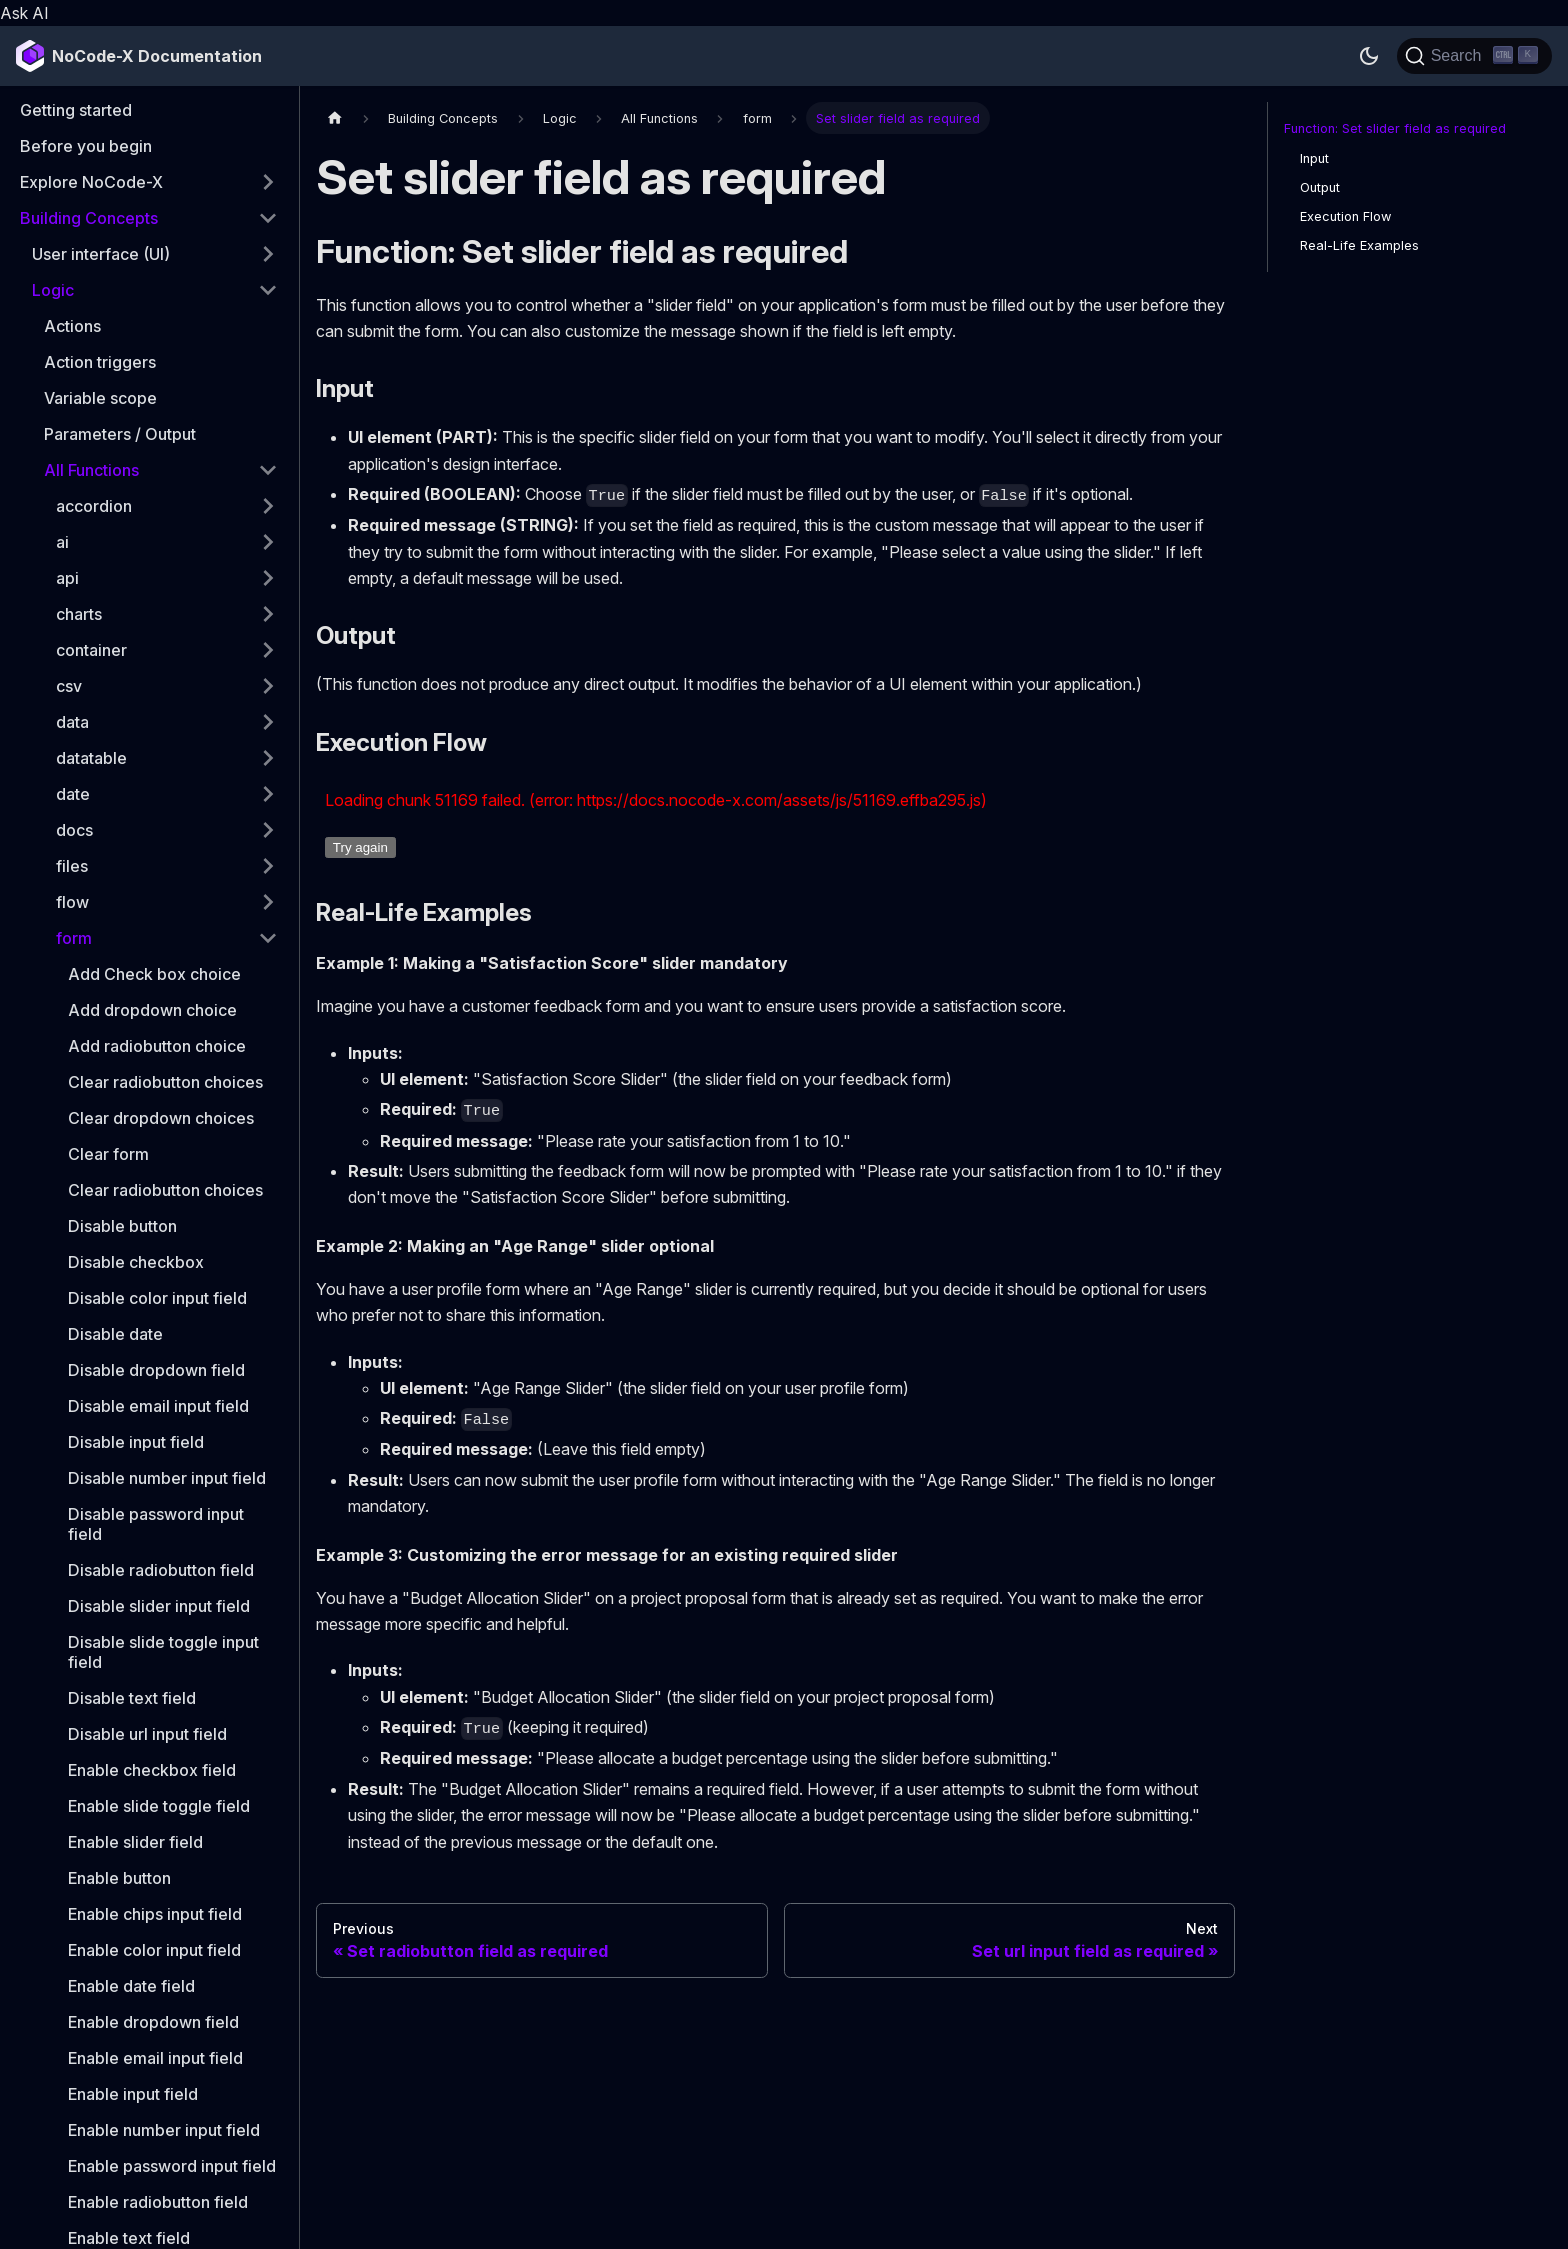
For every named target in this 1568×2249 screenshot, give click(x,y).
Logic (53, 290)
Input (1314, 158)
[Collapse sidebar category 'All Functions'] (268, 470)
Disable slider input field (159, 1606)
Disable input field (136, 1442)
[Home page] (335, 117)
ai (62, 542)
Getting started (76, 110)
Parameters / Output (120, 434)
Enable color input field (154, 1950)
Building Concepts (89, 218)
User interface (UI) (101, 254)
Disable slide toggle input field (163, 1652)
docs (74, 830)
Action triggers (100, 362)
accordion (94, 506)
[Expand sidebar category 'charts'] (268, 614)
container (91, 650)
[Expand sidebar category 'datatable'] (268, 758)
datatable (91, 758)
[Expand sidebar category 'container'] (268, 650)
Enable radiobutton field (158, 2202)
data (72, 722)
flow (72, 902)
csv (69, 686)
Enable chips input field (155, 1914)
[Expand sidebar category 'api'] (268, 578)
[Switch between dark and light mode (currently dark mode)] (1369, 56)
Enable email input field (155, 2058)
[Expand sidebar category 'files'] (268, 866)
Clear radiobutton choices (165, 1082)
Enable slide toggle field (159, 1806)
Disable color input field (157, 1298)
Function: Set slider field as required (1395, 128)
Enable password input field (172, 2166)
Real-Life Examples (1359, 245)
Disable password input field (156, 1524)
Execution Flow (1345, 216)
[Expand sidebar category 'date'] (268, 794)
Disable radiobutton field (161, 1570)
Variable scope (100, 398)
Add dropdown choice (152, 1010)
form (74, 938)
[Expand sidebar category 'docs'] (268, 830)
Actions (72, 326)
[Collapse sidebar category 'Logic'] (268, 290)
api (67, 578)
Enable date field (131, 1986)
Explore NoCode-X (91, 182)
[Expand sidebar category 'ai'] (268, 542)
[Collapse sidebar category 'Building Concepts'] (268, 218)
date (73, 794)
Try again (360, 847)
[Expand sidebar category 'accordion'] (268, 506)
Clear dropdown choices (161, 1118)
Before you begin (86, 146)
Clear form (108, 1154)
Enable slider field (135, 1842)
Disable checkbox (136, 1262)
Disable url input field (147, 1734)
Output (1320, 187)
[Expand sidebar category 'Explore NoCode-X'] (268, 182)
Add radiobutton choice (157, 1046)
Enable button (119, 1878)
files (72, 866)
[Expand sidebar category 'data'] (268, 722)
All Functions (91, 470)
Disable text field (132, 1698)
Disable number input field (167, 1478)
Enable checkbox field (152, 1770)
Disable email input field (158, 1406)
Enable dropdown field (153, 2022)
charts (79, 614)
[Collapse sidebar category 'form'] (268, 938)
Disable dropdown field (156, 1370)
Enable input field (133, 2094)
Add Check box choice (154, 974)
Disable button (122, 1226)
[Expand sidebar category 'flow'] (268, 902)
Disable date (115, 1334)
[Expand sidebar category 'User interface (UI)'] (268, 254)
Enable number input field (164, 2130)
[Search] (1474, 56)
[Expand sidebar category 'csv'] (268, 686)
